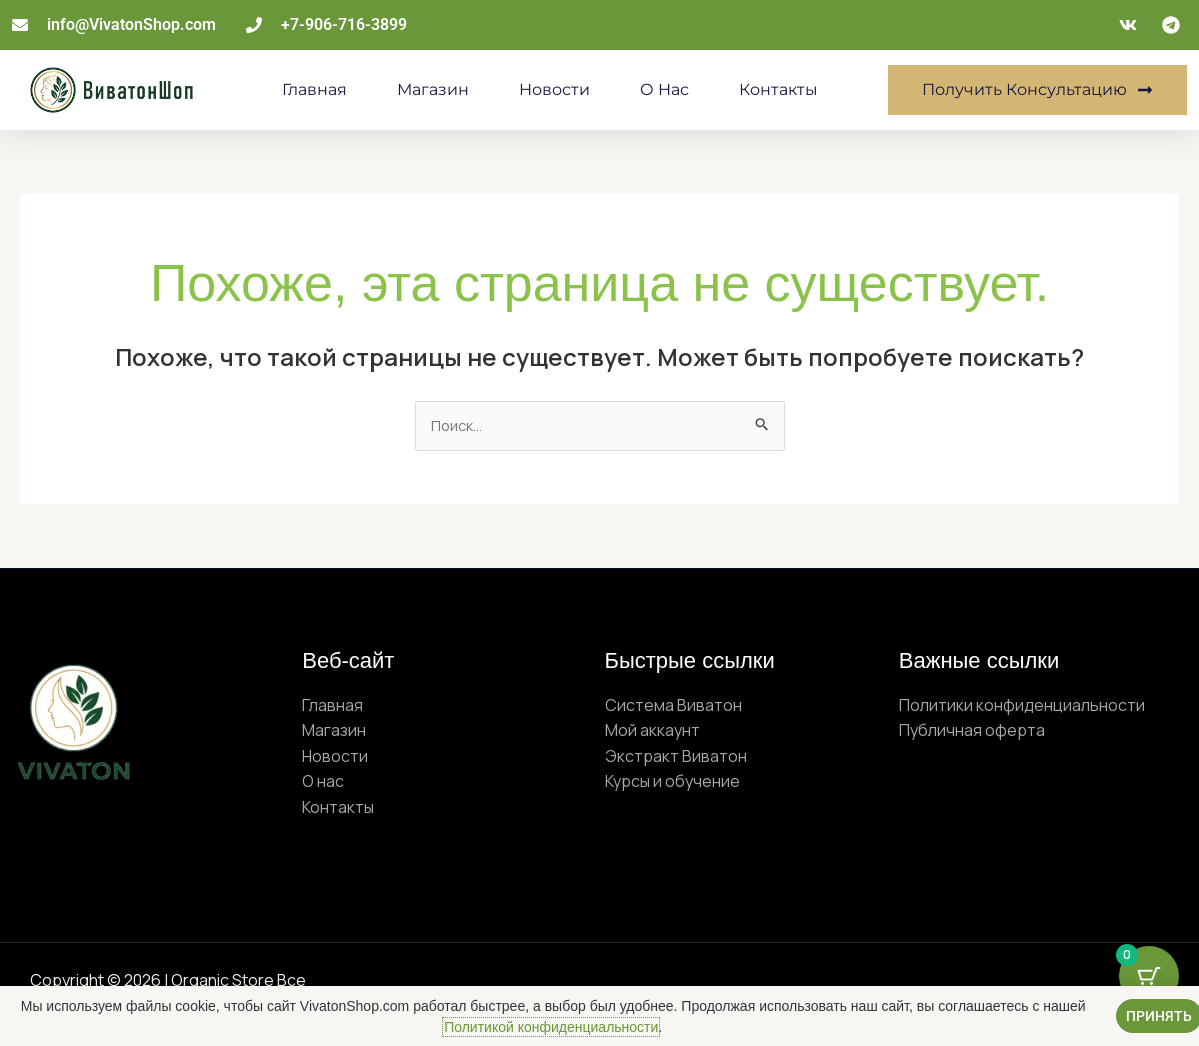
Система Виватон (673, 707)
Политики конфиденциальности (1022, 707)
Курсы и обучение (672, 784)
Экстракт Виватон (676, 758)
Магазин (433, 89)
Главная (314, 89)
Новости (554, 89)
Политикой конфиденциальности (551, 1027)
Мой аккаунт (652, 732)
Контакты (778, 89)
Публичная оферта (972, 732)
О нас (664, 89)
